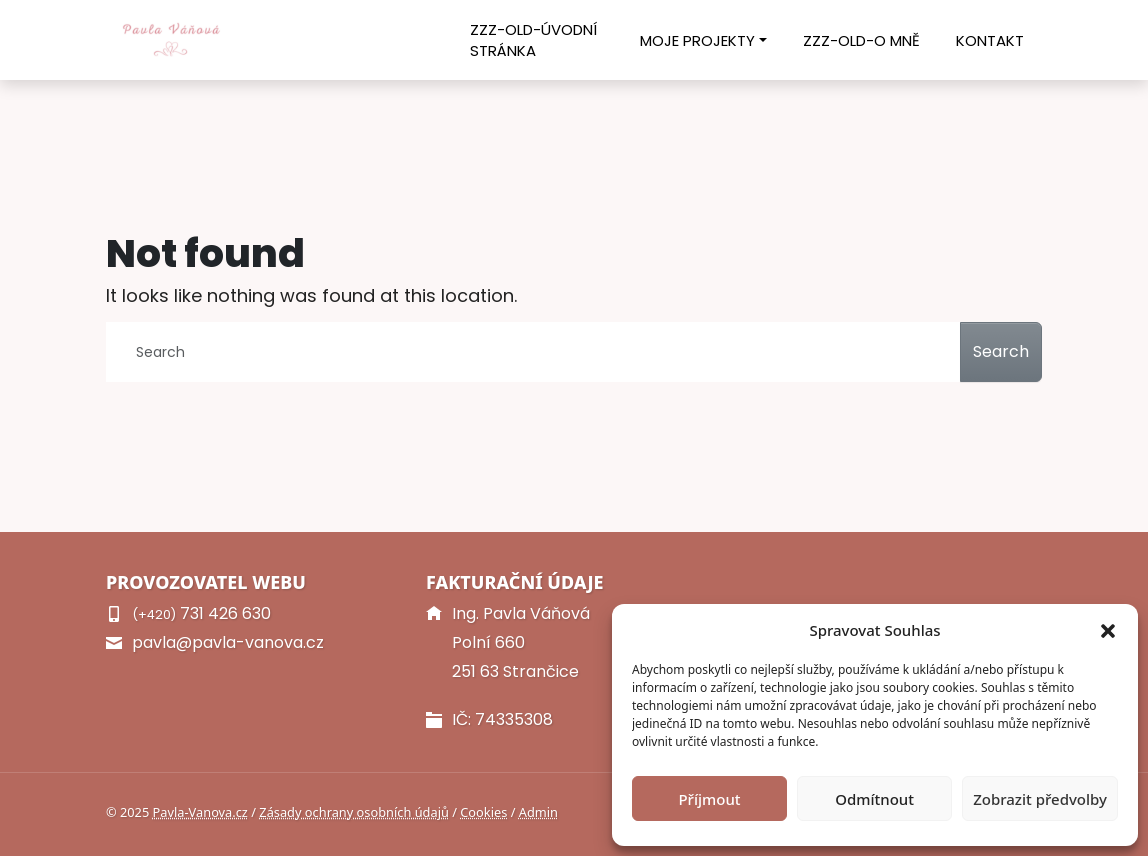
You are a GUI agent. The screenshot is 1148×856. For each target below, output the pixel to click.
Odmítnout (874, 799)
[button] (1108, 630)
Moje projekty (697, 40)
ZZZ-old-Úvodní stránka (533, 40)
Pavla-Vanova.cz (200, 812)
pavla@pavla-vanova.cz (228, 642)
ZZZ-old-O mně (861, 40)
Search (1001, 351)
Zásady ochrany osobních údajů (354, 812)
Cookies (483, 812)
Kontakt (990, 40)
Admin (538, 812)
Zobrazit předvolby (1040, 799)
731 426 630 (201, 613)
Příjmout (709, 799)
